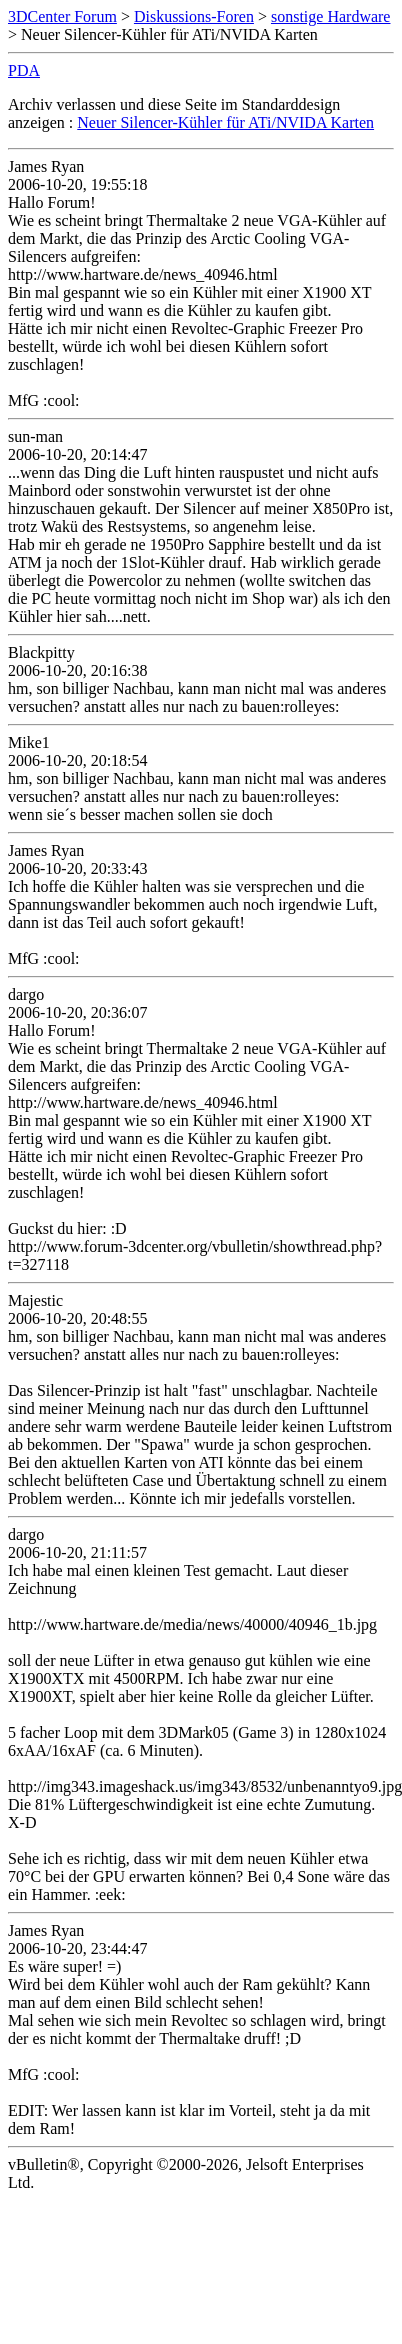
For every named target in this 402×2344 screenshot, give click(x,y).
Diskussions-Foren (194, 16)
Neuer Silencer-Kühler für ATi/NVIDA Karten (225, 122)
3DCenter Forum (62, 16)
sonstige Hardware (331, 16)
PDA (24, 70)
